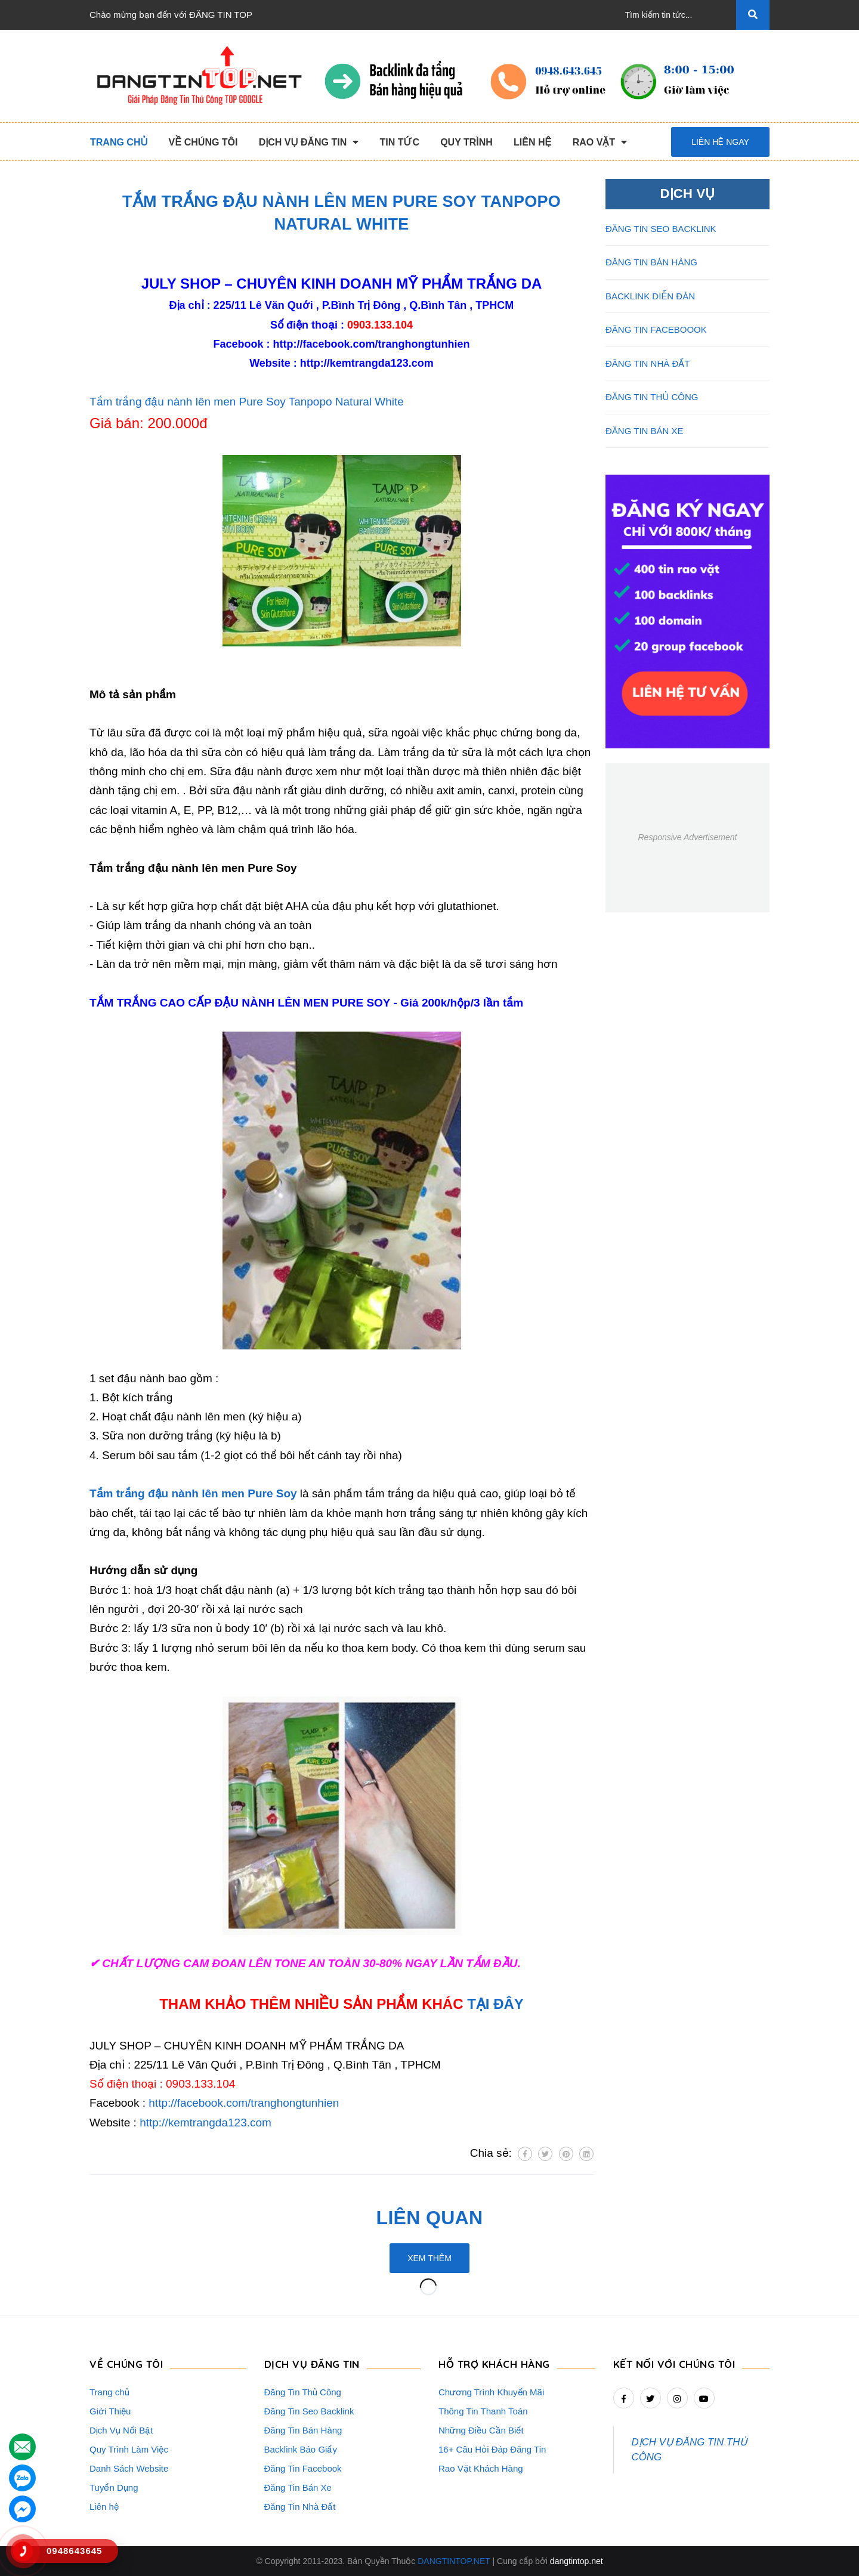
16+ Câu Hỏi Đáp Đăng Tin (492, 2449)
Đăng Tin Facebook (303, 2468)
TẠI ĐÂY (495, 2004)
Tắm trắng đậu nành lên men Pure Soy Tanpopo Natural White (246, 401)
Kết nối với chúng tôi (674, 2364)
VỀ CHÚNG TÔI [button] (126, 2364)
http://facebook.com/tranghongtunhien (371, 344)
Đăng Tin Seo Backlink (309, 2411)
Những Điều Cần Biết (481, 2430)
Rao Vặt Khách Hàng (480, 2468)
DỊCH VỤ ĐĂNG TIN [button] (312, 2364)
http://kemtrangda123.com (367, 363)
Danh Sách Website (128, 2468)
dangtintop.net (576, 2561)
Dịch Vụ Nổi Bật (121, 2430)
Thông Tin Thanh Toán (483, 2411)
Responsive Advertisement (687, 837)
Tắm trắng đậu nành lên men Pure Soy (193, 1493)
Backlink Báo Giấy (300, 2449)
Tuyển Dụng (113, 2487)
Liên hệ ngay (720, 142)
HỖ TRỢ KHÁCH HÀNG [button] (494, 2364)
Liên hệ (104, 2506)
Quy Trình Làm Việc (128, 2449)
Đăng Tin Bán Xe (298, 2487)
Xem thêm (429, 2258)
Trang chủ (109, 2392)
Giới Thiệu (110, 2411)
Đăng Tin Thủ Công (302, 2392)
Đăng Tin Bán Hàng (303, 2430)
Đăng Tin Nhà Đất (300, 2506)
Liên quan (429, 2217)
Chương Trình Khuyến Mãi (491, 2392)
